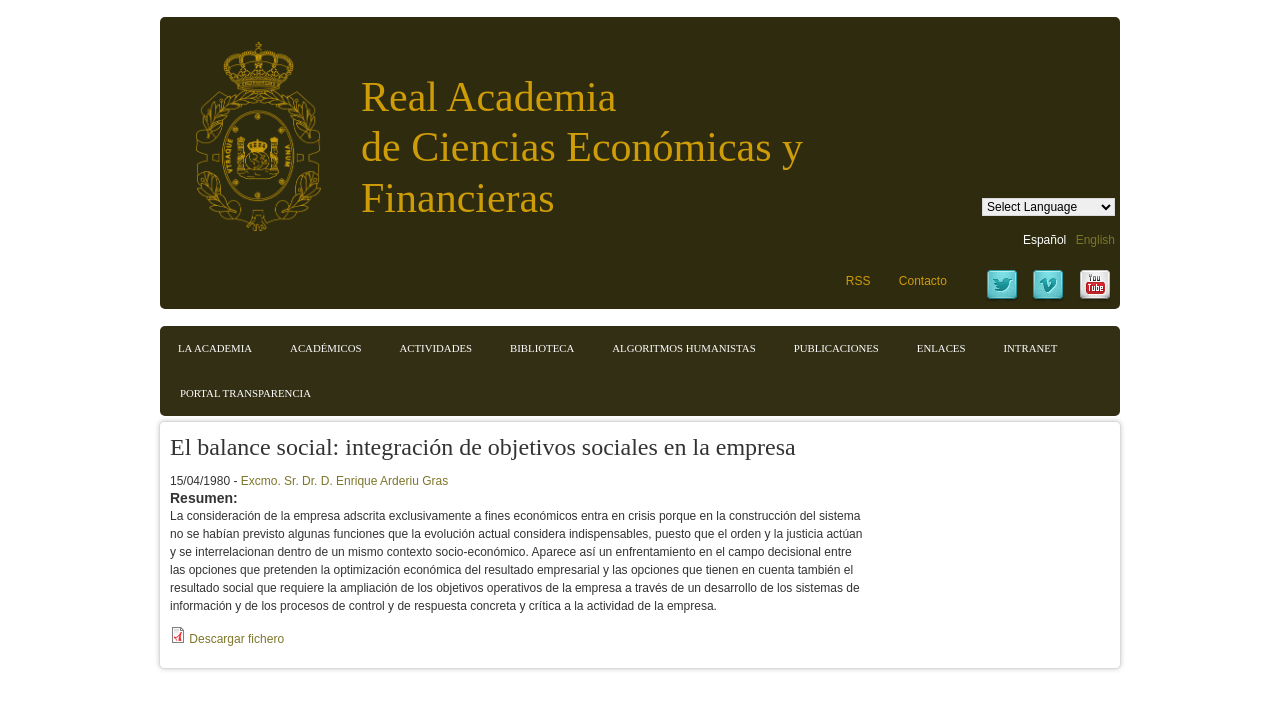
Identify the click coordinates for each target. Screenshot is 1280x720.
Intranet (1030, 348)
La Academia (215, 348)
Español (1044, 240)
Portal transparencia (245, 393)
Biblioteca (542, 348)
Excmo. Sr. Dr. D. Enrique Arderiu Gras (344, 481)
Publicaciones (836, 348)
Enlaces (941, 348)
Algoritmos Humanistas (683, 348)
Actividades (435, 348)
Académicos (325, 348)
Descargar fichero (236, 639)
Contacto (923, 281)
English (1095, 240)
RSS (858, 281)
